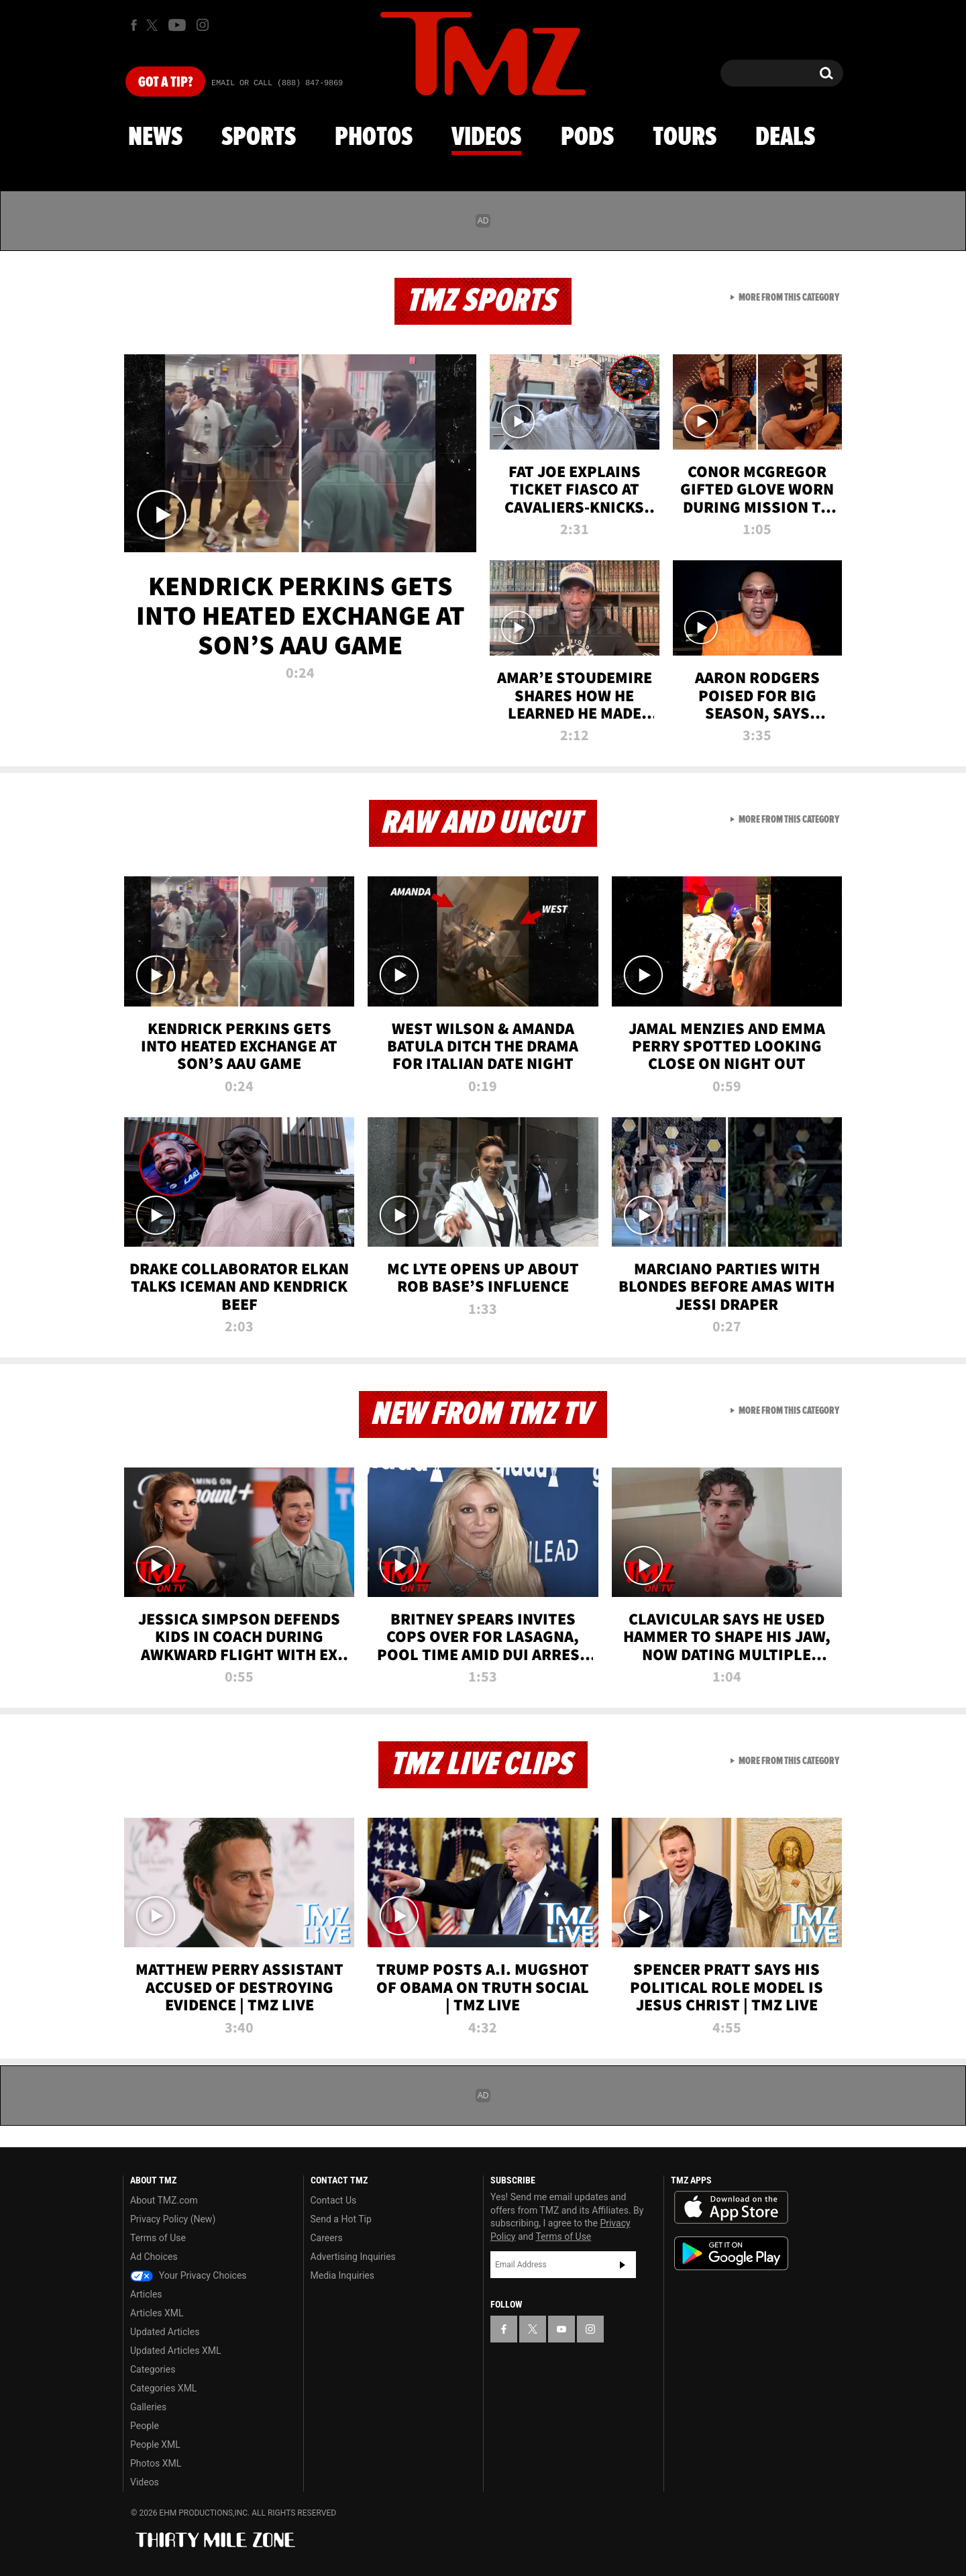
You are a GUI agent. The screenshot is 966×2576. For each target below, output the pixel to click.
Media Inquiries (342, 2275)
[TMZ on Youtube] (177, 25)
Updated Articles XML (175, 2350)
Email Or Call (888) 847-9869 (277, 83)
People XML (155, 2444)
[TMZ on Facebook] (134, 25)
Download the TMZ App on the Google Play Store (731, 2253)
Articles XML (157, 2313)
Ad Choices (154, 2256)
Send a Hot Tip (341, 2219)
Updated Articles (164, 2331)
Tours (684, 137)
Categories (152, 2369)
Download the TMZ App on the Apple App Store (731, 2207)
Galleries (148, 2407)
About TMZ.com (164, 2200)
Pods (587, 137)
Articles (146, 2294)
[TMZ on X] (154, 25)
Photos (374, 137)
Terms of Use (158, 2237)
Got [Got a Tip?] (165, 82)
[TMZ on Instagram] (202, 25)
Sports (258, 137)
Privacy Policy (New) (172, 2219)
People (144, 2425)
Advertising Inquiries (353, 2256)
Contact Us (334, 2200)
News (155, 137)
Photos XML (155, 2463)
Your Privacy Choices (188, 2275)
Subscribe (622, 2264)
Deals (785, 137)
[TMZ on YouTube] (561, 2329)
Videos (486, 137)
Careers (327, 2237)
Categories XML (163, 2388)
